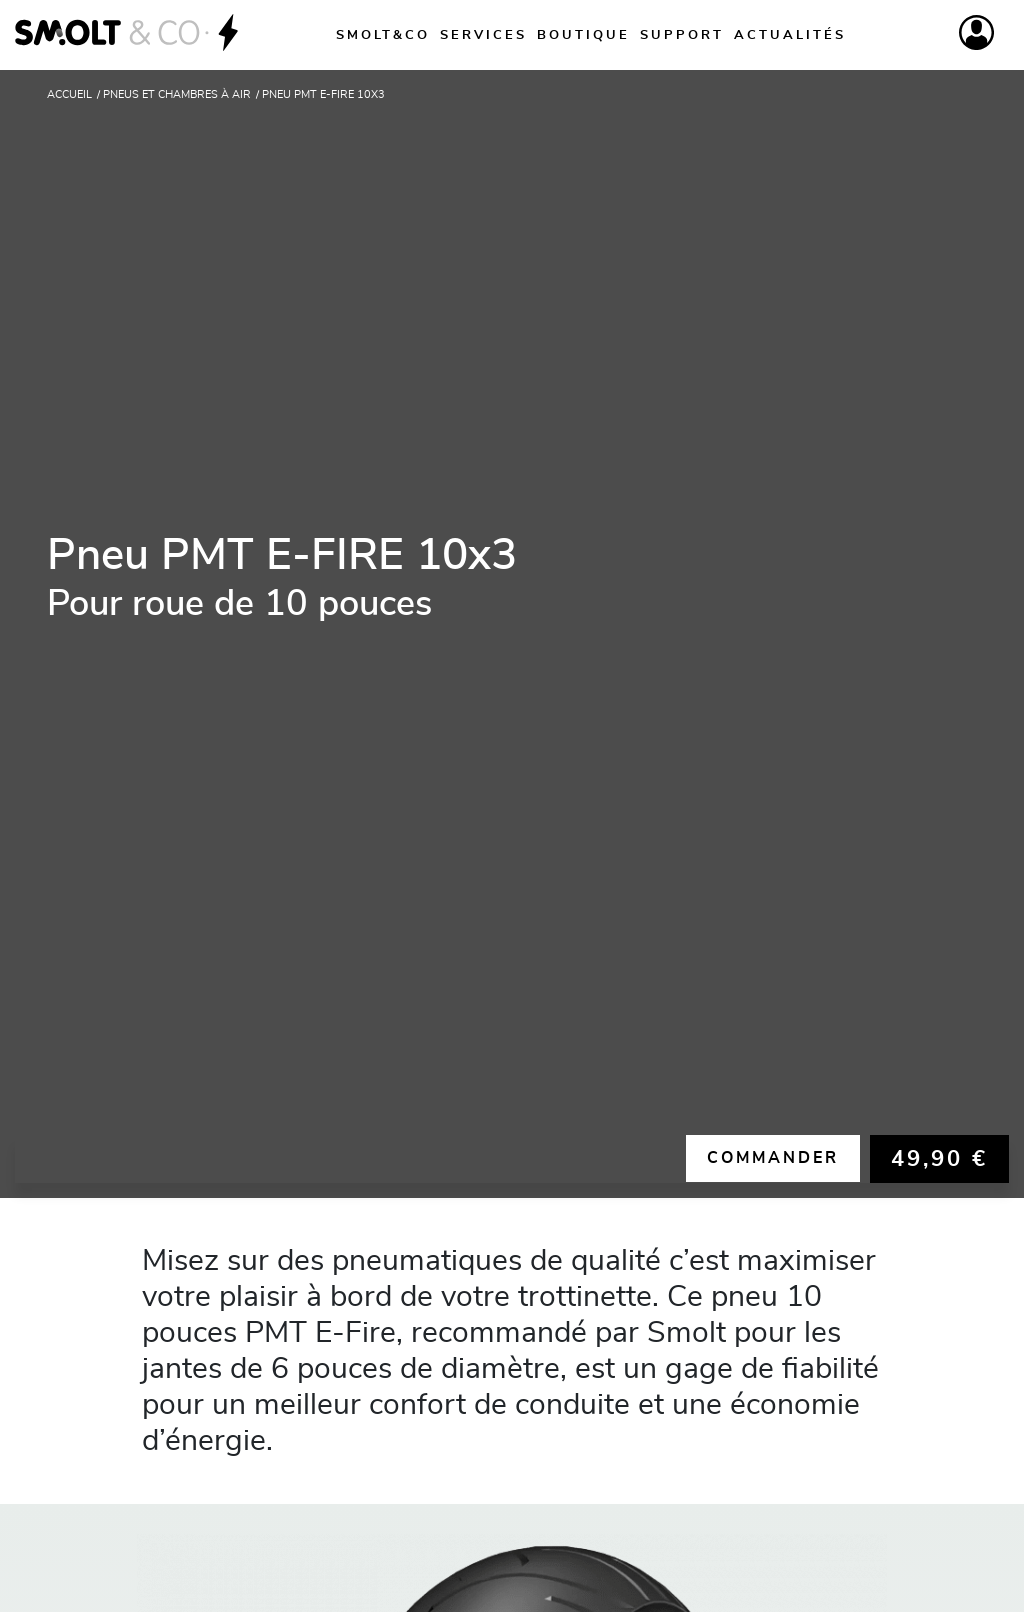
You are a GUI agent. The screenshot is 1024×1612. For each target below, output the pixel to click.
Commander (773, 1158)
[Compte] (976, 32)
